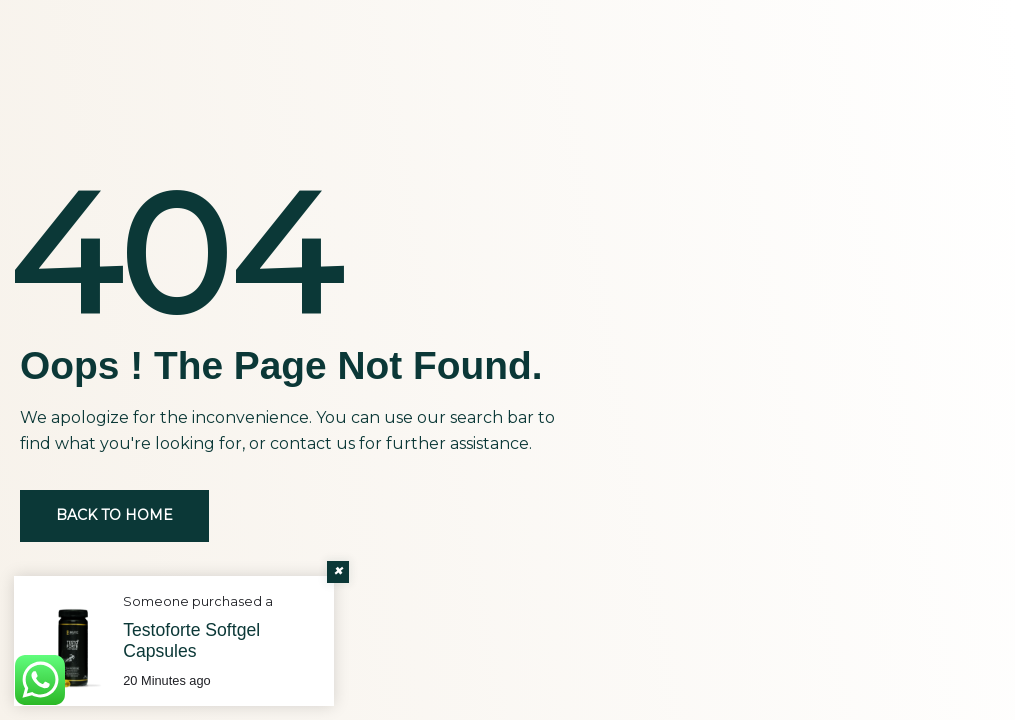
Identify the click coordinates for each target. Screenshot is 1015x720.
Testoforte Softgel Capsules (191, 640)
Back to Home (114, 515)
